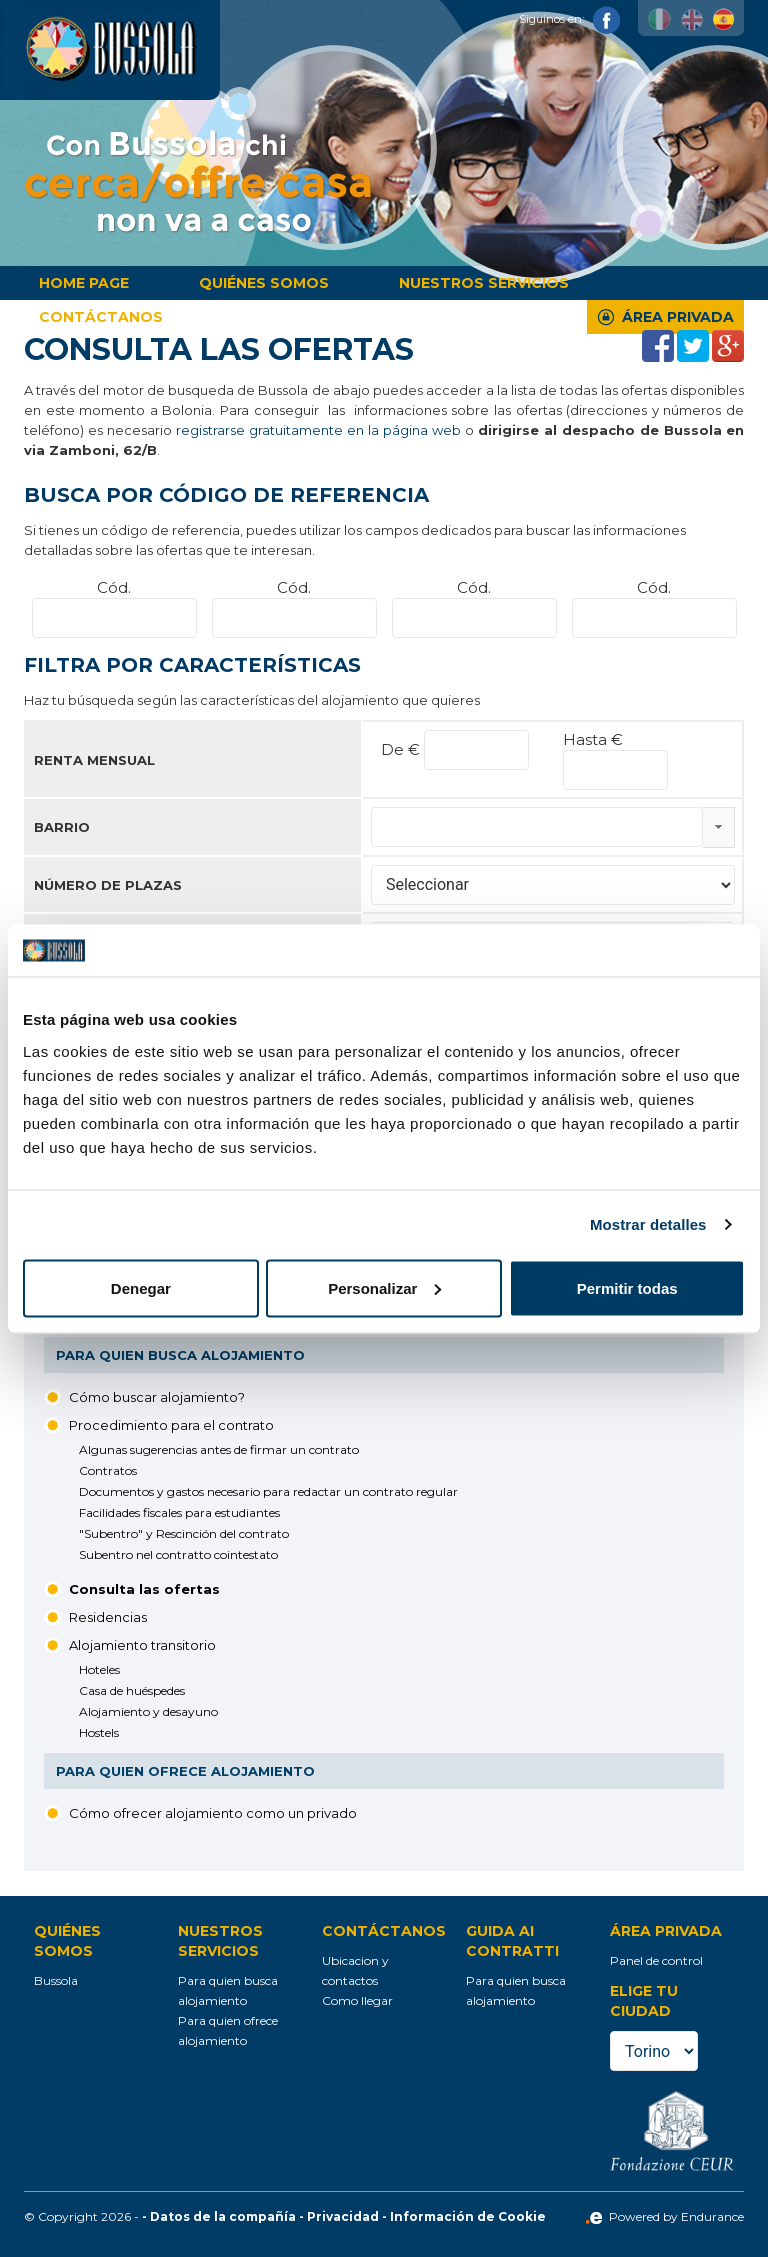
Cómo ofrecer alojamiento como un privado (213, 1813)
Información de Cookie (468, 2216)
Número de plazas (108, 885)
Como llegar (357, 2000)
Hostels (99, 1732)
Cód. (114, 587)
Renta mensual (94, 760)
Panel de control (656, 1960)
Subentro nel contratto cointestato (178, 1554)
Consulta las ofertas (144, 1589)
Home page (84, 283)
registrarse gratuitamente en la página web (318, 430)
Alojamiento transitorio (142, 1645)
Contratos (108, 1470)
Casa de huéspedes (132, 1690)
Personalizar (384, 1287)
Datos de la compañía (223, 2216)
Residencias (108, 1617)
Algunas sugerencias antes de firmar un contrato (219, 1449)
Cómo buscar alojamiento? (157, 1397)
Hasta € (593, 739)
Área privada (678, 317)
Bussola (56, 1980)
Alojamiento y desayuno (148, 1711)
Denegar (141, 1287)
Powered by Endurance (664, 2216)
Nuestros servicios (484, 283)
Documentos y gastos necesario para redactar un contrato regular (268, 1491)
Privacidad (343, 2216)
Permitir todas (627, 1287)
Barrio (62, 827)
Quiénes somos (264, 283)
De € (402, 749)
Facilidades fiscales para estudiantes (179, 1512)
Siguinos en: (570, 19)
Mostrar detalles (648, 1224)
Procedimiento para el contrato (171, 1425)
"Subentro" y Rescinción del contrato (184, 1533)
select (718, 827)
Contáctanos (101, 317)
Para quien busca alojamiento (180, 1355)
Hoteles (99, 1669)
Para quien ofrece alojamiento (185, 1771)
